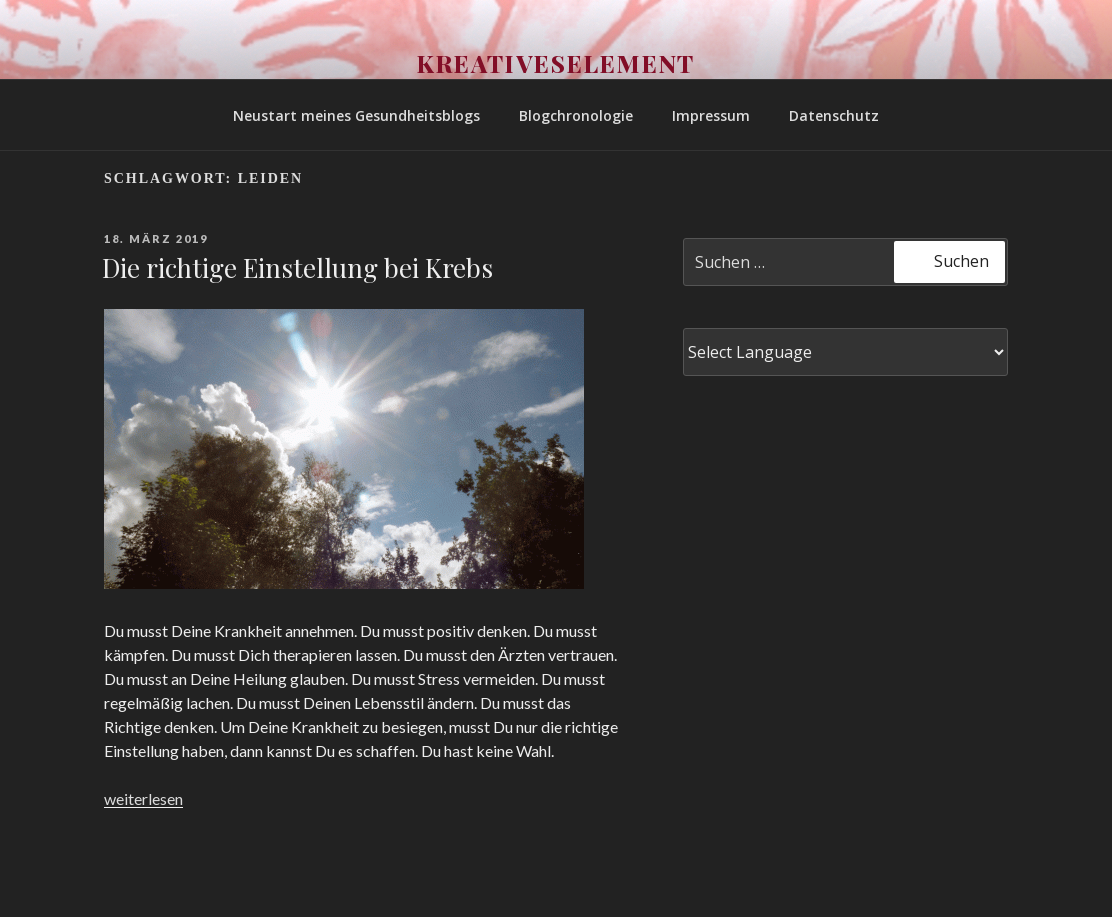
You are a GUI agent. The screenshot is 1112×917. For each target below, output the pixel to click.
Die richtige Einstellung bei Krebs (297, 267)
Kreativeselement (556, 63)
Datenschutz (834, 115)
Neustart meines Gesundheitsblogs (356, 115)
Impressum (711, 115)
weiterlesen (143, 798)
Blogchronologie (576, 115)
